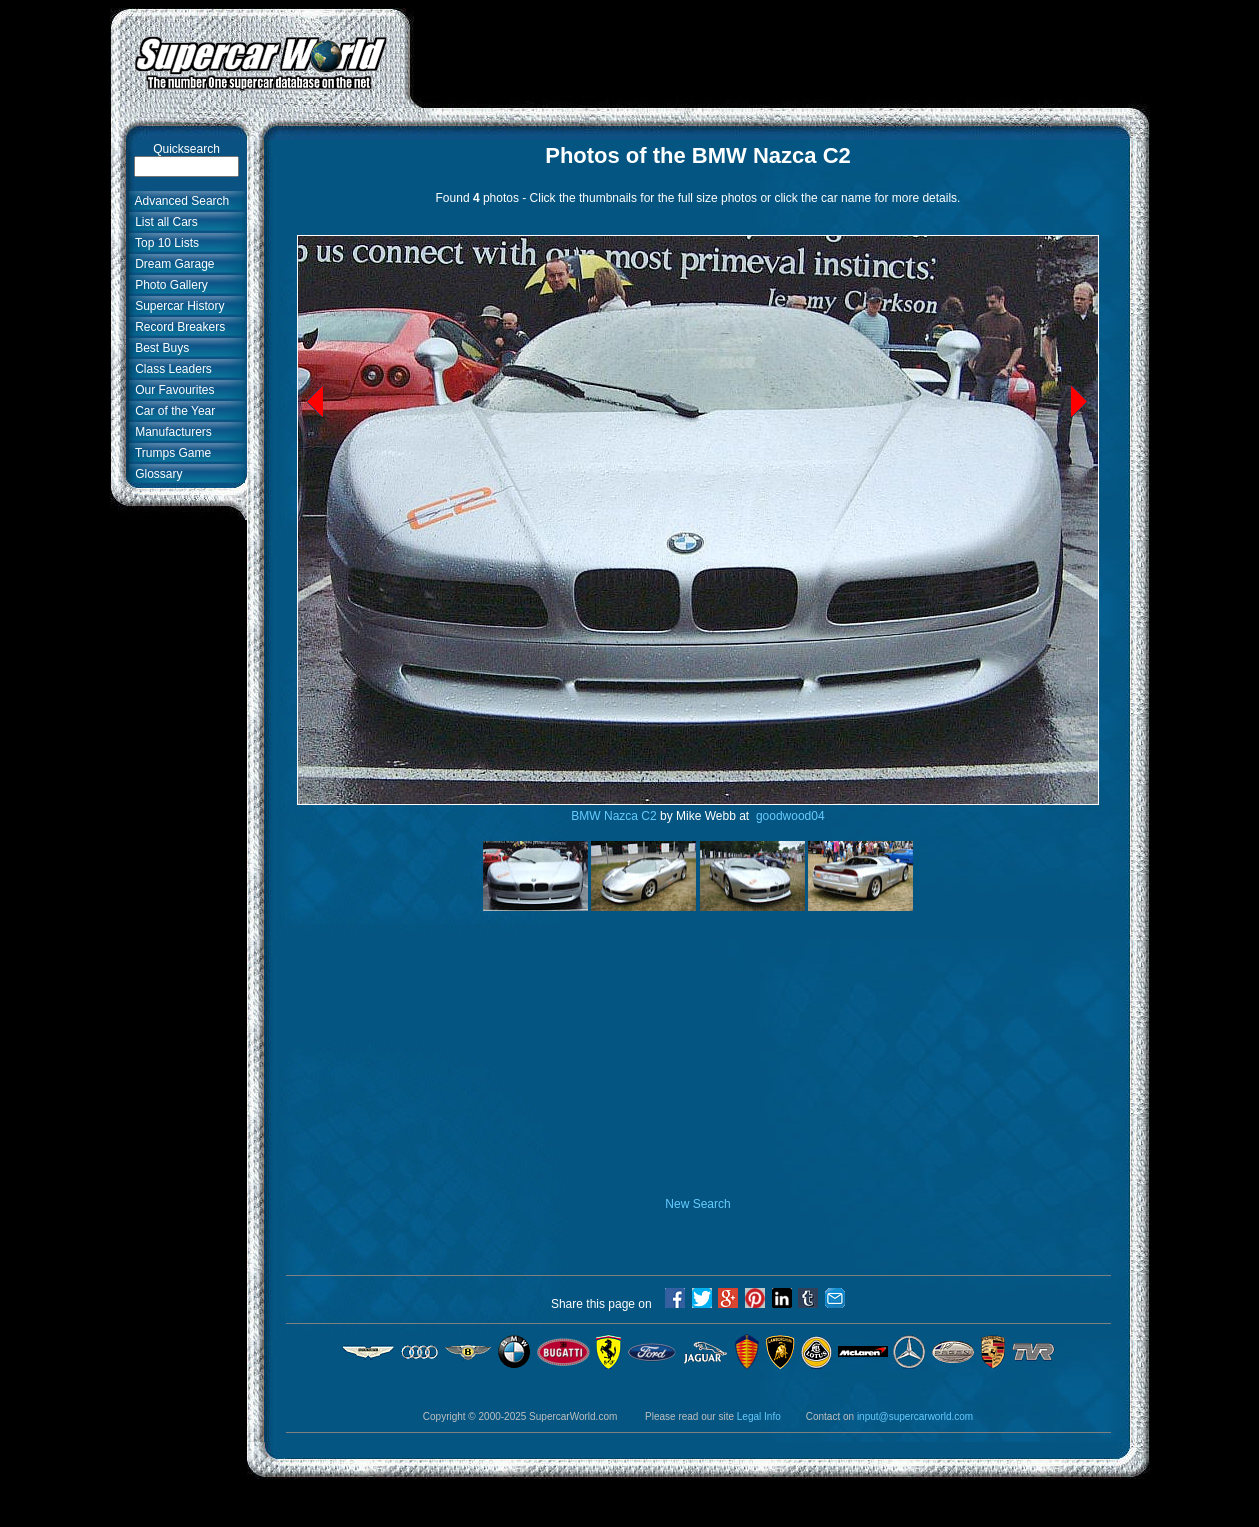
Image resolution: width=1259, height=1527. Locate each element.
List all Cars (163, 222)
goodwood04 (789, 816)
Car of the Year (172, 411)
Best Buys (159, 348)
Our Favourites (172, 390)
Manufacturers (170, 432)
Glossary (156, 474)
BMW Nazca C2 (613, 816)
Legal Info (759, 1416)
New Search (697, 1204)
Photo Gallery (168, 285)
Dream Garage (172, 264)
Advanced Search (179, 201)
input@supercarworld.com (915, 1416)
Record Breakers (177, 327)
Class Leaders (170, 369)
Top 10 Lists (164, 243)
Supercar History (177, 306)
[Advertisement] (780, 53)
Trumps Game (170, 453)
